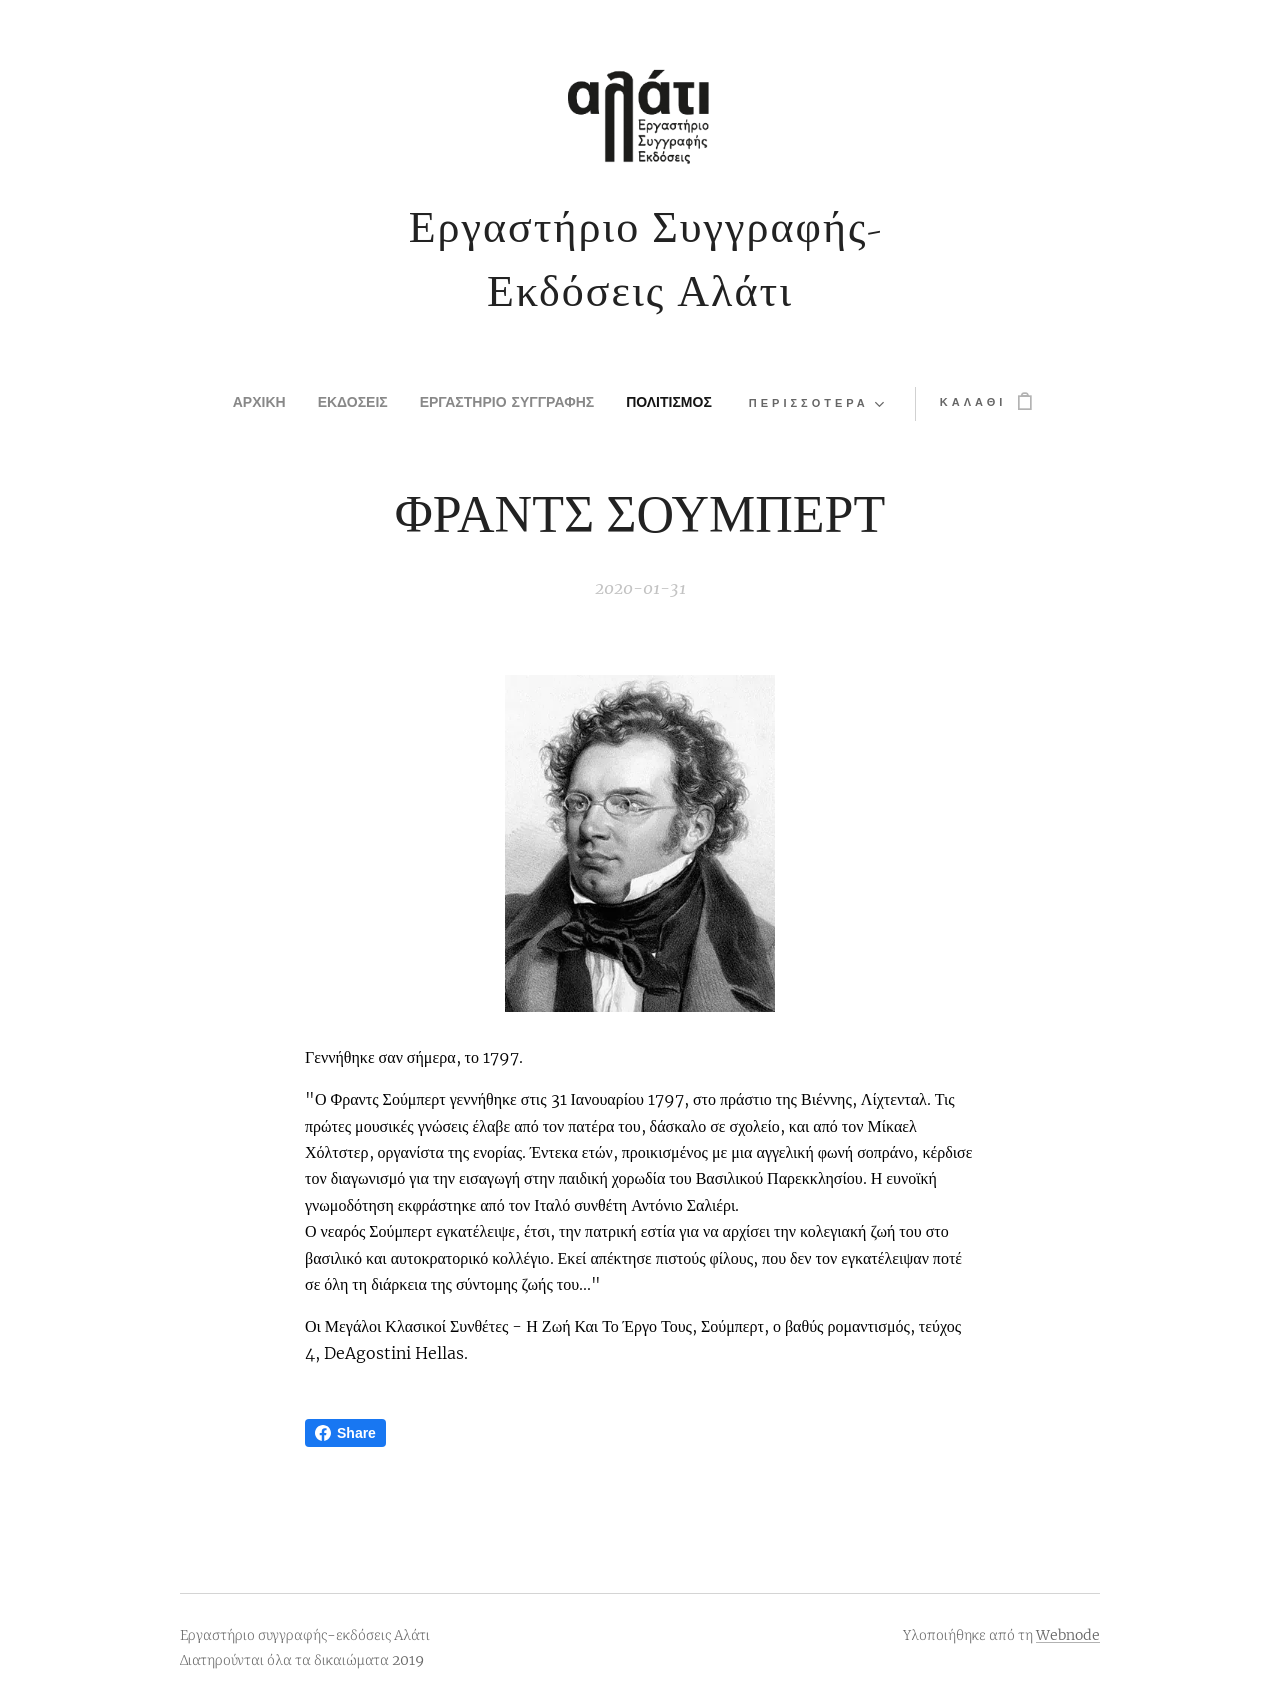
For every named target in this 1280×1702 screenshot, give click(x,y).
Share (345, 1433)
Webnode (1068, 1635)
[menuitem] (227, 404)
